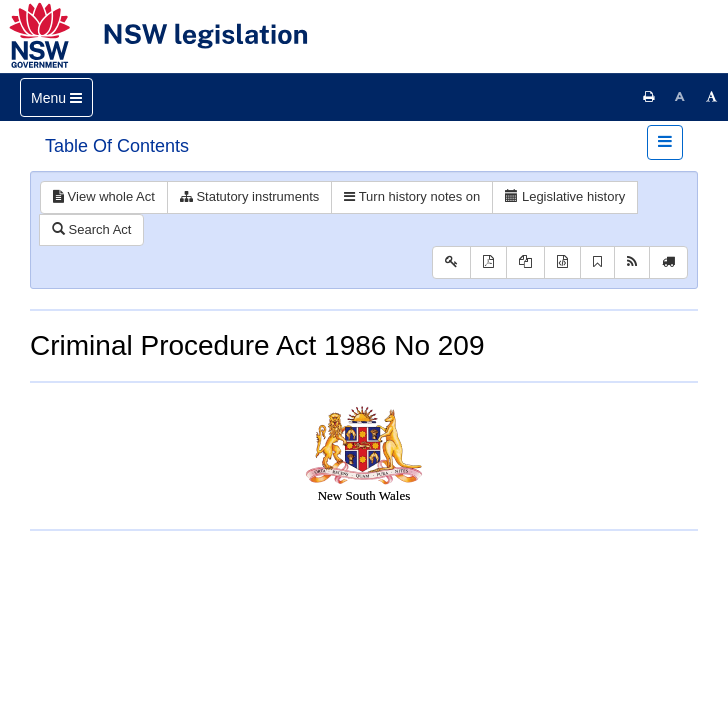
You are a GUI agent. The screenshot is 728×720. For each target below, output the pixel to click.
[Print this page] (649, 97)
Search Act (91, 229)
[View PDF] (488, 262)
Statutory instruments (249, 196)
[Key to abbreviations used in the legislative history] (451, 262)
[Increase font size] (712, 97)
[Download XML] (562, 262)
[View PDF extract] (525, 262)
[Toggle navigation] (56, 97)
